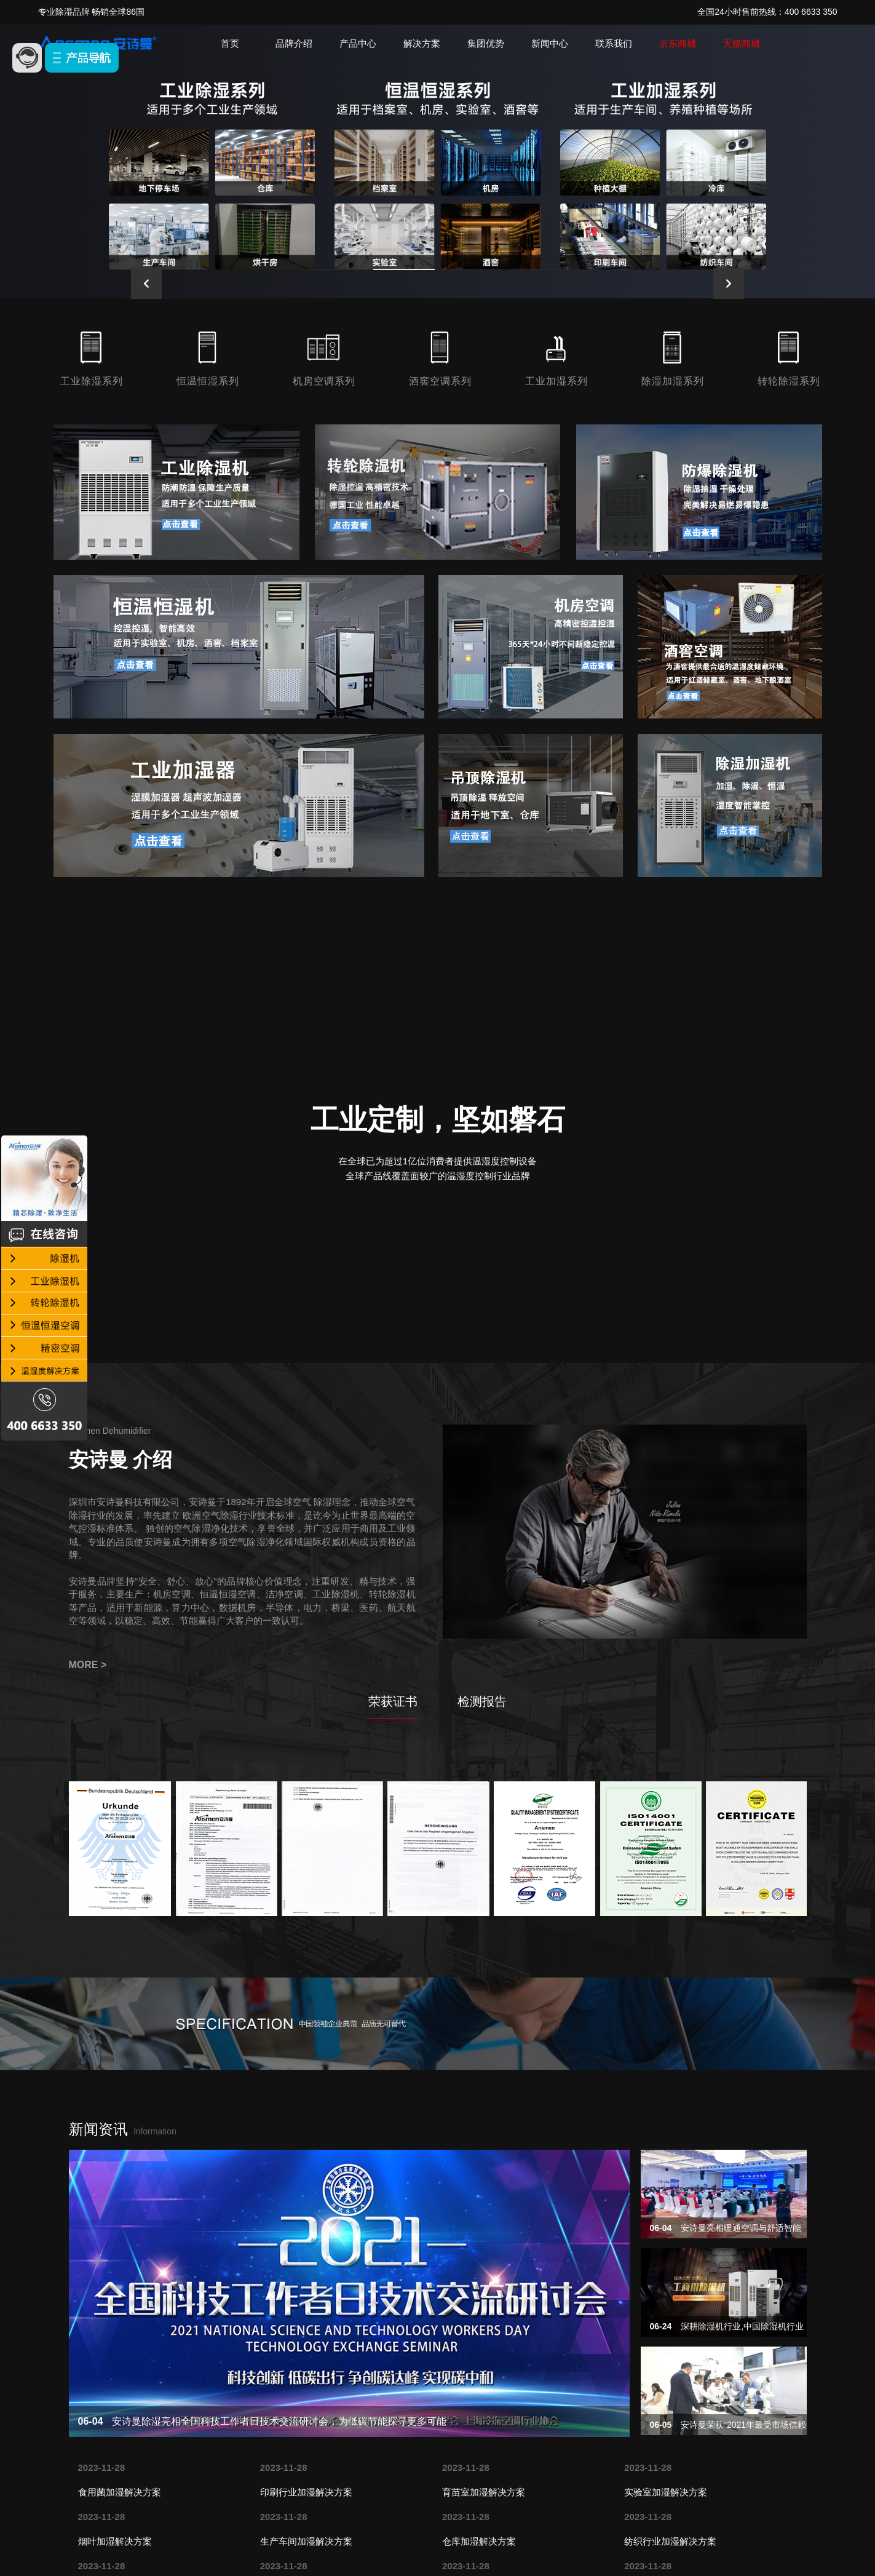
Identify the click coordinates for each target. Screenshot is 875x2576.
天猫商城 (741, 43)
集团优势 (485, 43)
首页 (230, 43)
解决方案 (421, 43)
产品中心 (357, 43)
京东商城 (677, 43)
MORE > (88, 1665)
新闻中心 (549, 43)
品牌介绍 (293, 43)
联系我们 (613, 43)
